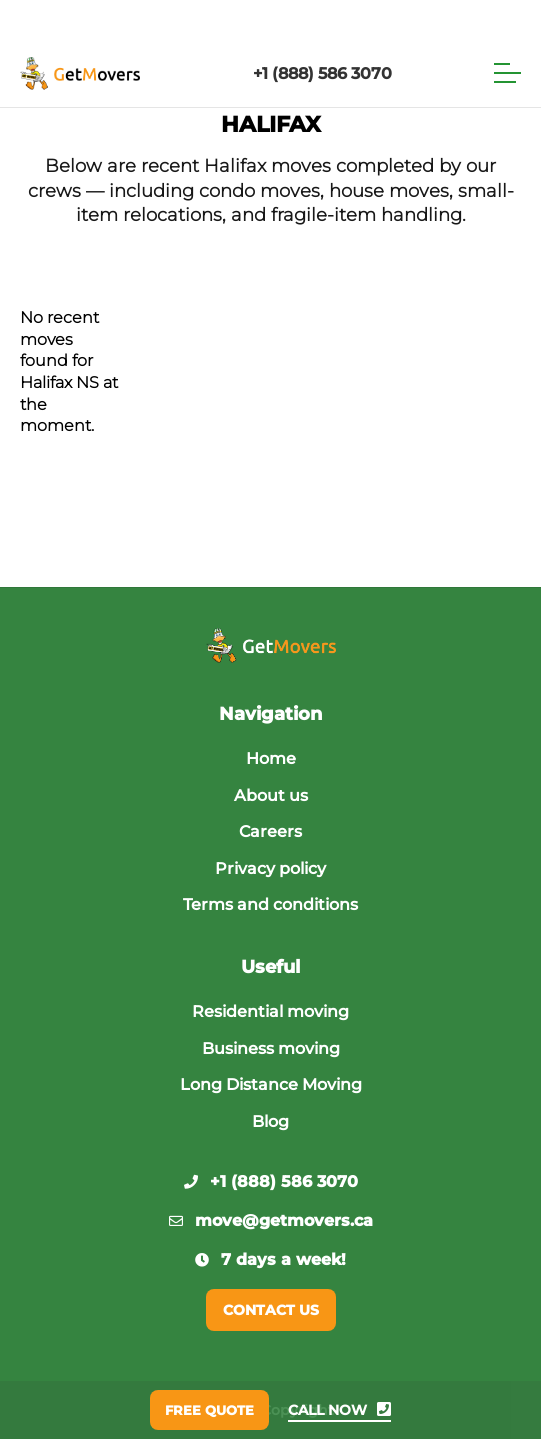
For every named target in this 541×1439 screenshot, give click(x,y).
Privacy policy (270, 868)
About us (271, 795)
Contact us (271, 1310)
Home (271, 758)
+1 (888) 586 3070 (322, 73)
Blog (270, 1121)
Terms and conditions (270, 904)
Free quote (209, 1410)
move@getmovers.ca (271, 1220)
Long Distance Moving (271, 1084)
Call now (339, 1410)
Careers (270, 831)
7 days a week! (270, 1259)
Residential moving (270, 1011)
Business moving (271, 1048)
